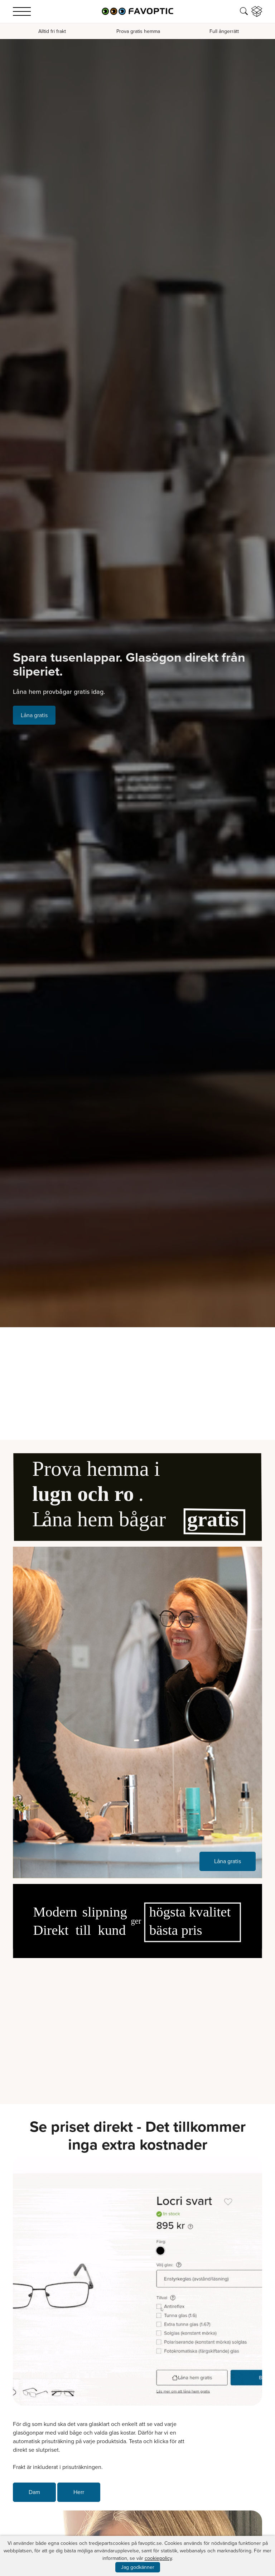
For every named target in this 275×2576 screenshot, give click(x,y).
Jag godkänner (137, 2567)
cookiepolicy (158, 2558)
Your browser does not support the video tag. (137, 2026)
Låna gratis (34, 715)
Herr (78, 2492)
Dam (34, 2492)
